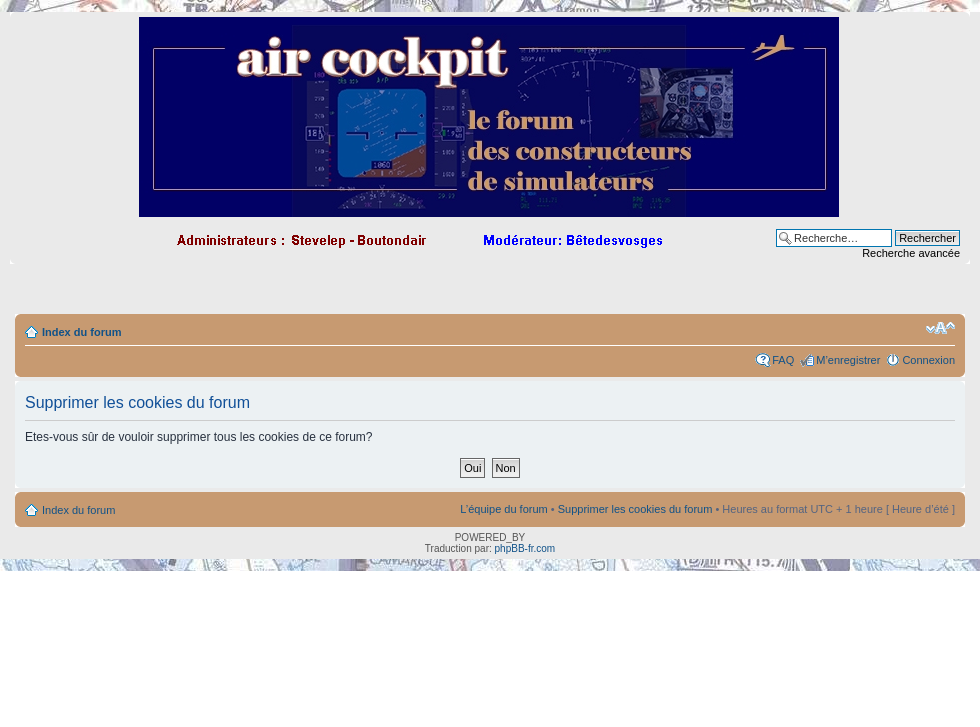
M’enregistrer (848, 360)
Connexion (928, 360)
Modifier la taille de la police (940, 328)
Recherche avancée (911, 253)
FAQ (783, 360)
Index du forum (81, 332)
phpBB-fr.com (525, 548)
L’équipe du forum (503, 509)
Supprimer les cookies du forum (635, 509)
